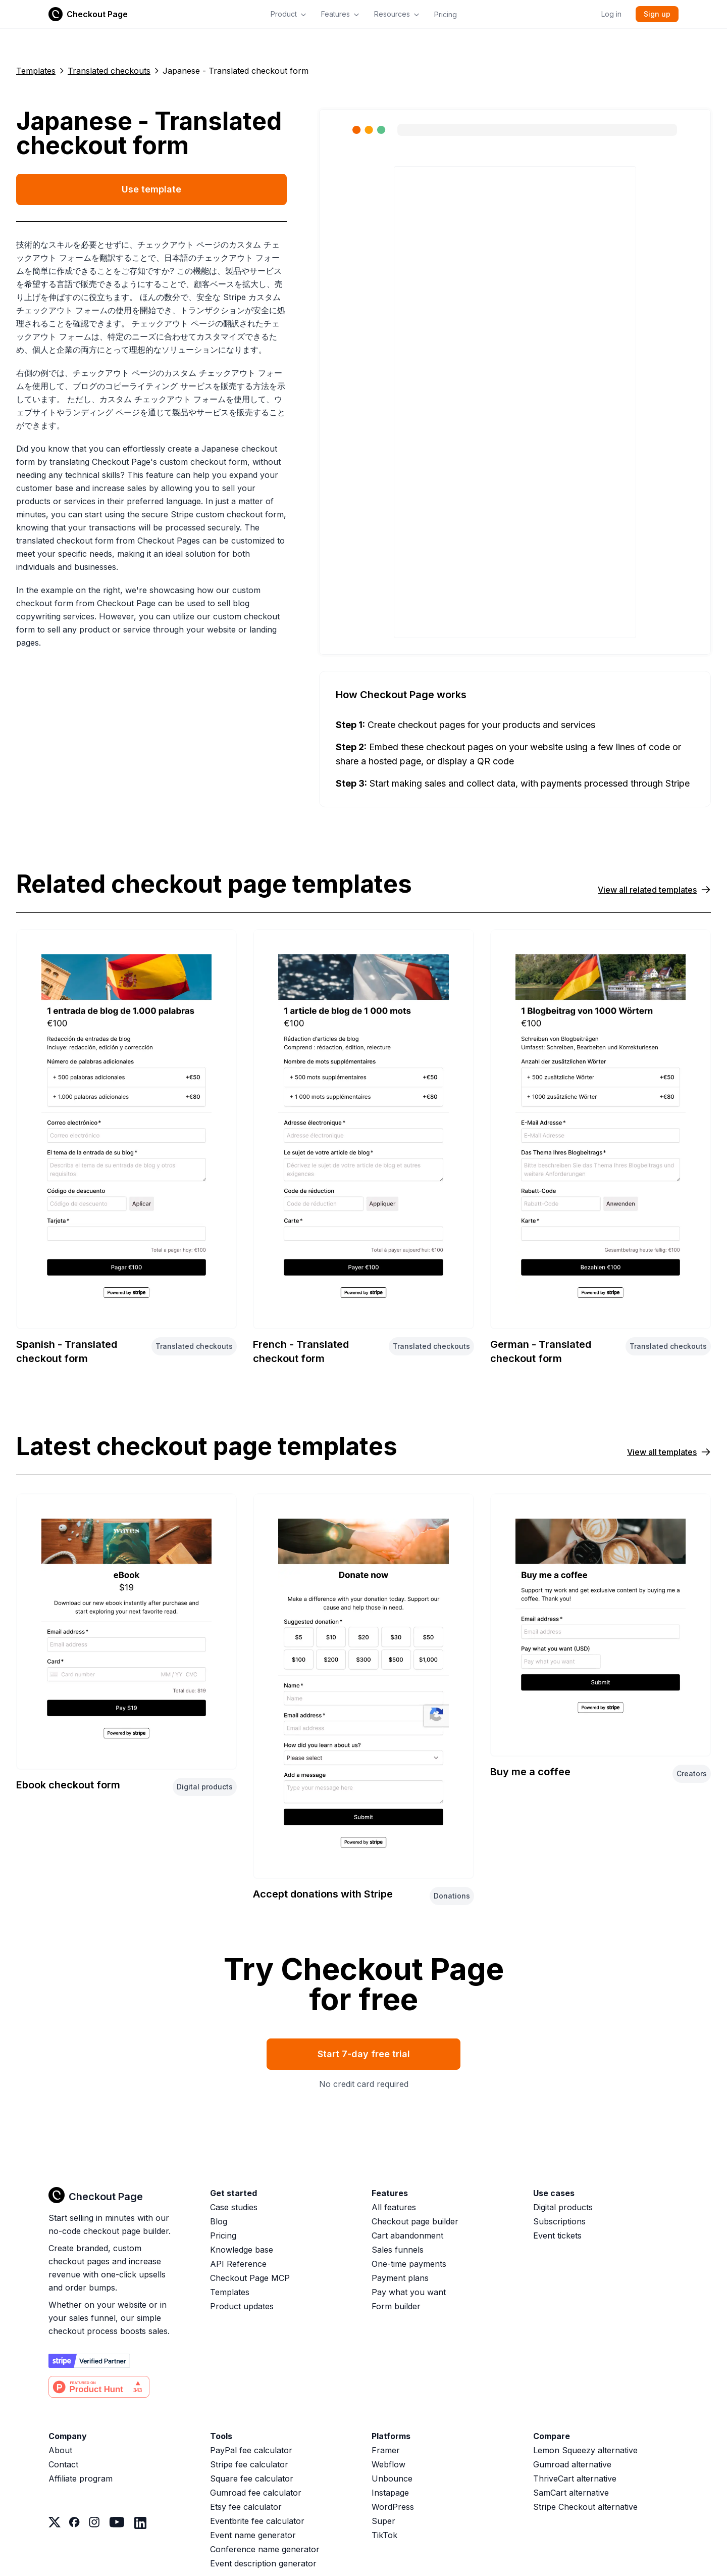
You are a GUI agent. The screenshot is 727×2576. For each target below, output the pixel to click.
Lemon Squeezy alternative (585, 2450)
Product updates (242, 2306)
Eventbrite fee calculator (257, 2521)
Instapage (390, 2493)
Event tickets (557, 2235)
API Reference (238, 2264)
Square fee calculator (251, 2478)
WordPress (393, 2507)
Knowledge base (241, 2250)
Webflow (388, 2464)
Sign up (657, 14)
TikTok (384, 2535)
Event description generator (263, 2563)
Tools (221, 2436)
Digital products (205, 1786)
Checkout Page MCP (250, 2278)
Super (383, 2521)
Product (289, 14)
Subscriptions (559, 2221)
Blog (218, 2221)
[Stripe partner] (89, 2361)
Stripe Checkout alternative (585, 2507)
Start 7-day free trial (364, 2054)
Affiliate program (80, 2478)
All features (394, 2207)
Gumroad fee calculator (255, 2493)
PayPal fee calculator (251, 2450)
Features (340, 14)
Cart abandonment (407, 2235)
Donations (452, 1895)
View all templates (669, 1452)
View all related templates (654, 890)
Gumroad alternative (572, 2464)
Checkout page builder (415, 2221)
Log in (611, 14)
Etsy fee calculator (246, 2507)
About (60, 2450)
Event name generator (253, 2535)
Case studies (233, 2207)
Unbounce (392, 2478)
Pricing (445, 14)
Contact (63, 2464)
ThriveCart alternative (574, 2478)
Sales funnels (398, 2250)
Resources (397, 14)
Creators (692, 1773)
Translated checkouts (109, 71)
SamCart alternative (571, 2493)
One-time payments (409, 2264)
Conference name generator (265, 2549)
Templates (36, 71)
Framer (386, 2450)
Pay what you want (409, 2292)
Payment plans (400, 2278)
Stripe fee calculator (249, 2464)
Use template (151, 189)
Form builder (396, 2306)
